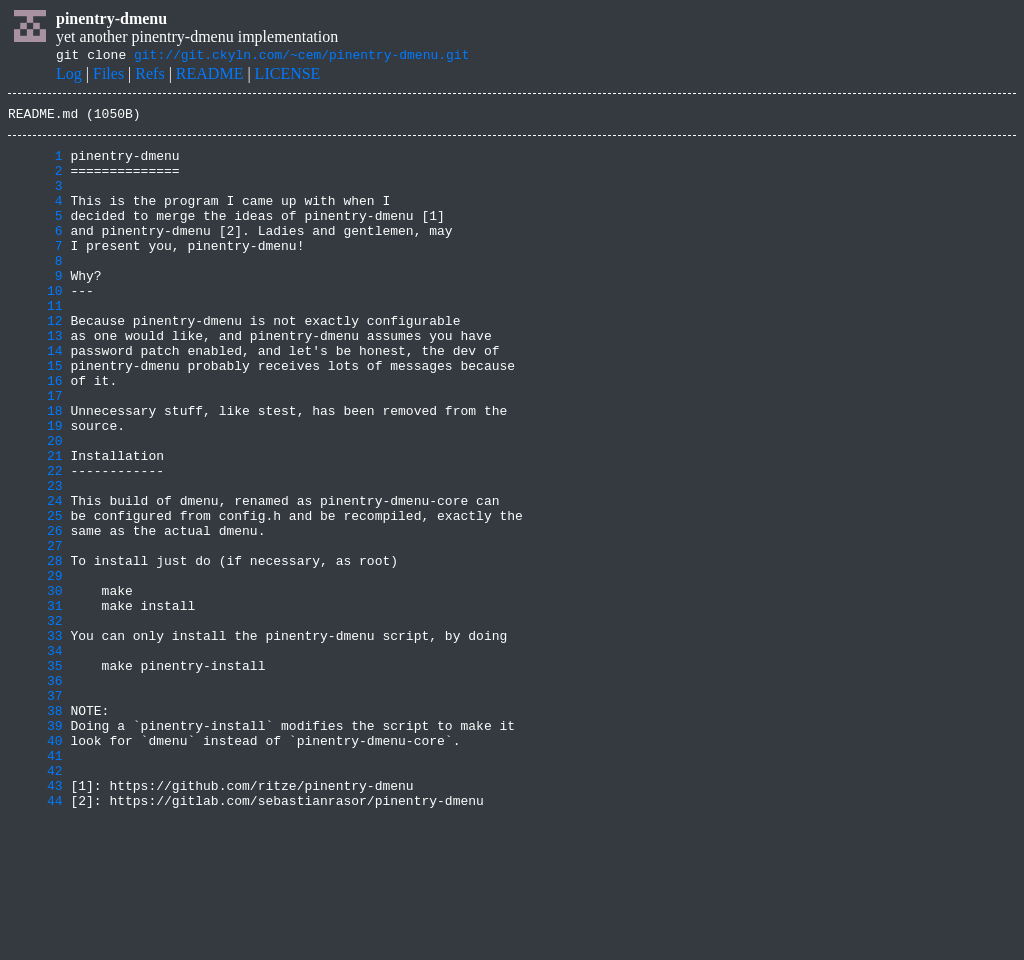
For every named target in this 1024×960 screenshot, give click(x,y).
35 (35, 776)
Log (69, 76)
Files (108, 76)
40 (35, 866)
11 (35, 344)
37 (35, 812)
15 (35, 416)
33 (35, 740)
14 (35, 398)
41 (35, 884)
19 (35, 488)
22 (35, 542)
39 (35, 848)
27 (35, 632)
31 (35, 704)
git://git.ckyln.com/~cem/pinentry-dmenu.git (301, 57)
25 (35, 596)
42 (35, 902)
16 (35, 434)
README (210, 76)
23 (35, 560)
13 (35, 380)
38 (35, 830)
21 (35, 524)
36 (35, 794)
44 (35, 938)
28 (35, 650)
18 (35, 470)
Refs (149, 76)
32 (35, 722)
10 (35, 326)
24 (35, 578)
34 (35, 758)
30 (35, 686)
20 (35, 506)
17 (35, 452)
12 (35, 362)
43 (35, 920)
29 (35, 668)
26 (35, 614)
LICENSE (288, 76)
